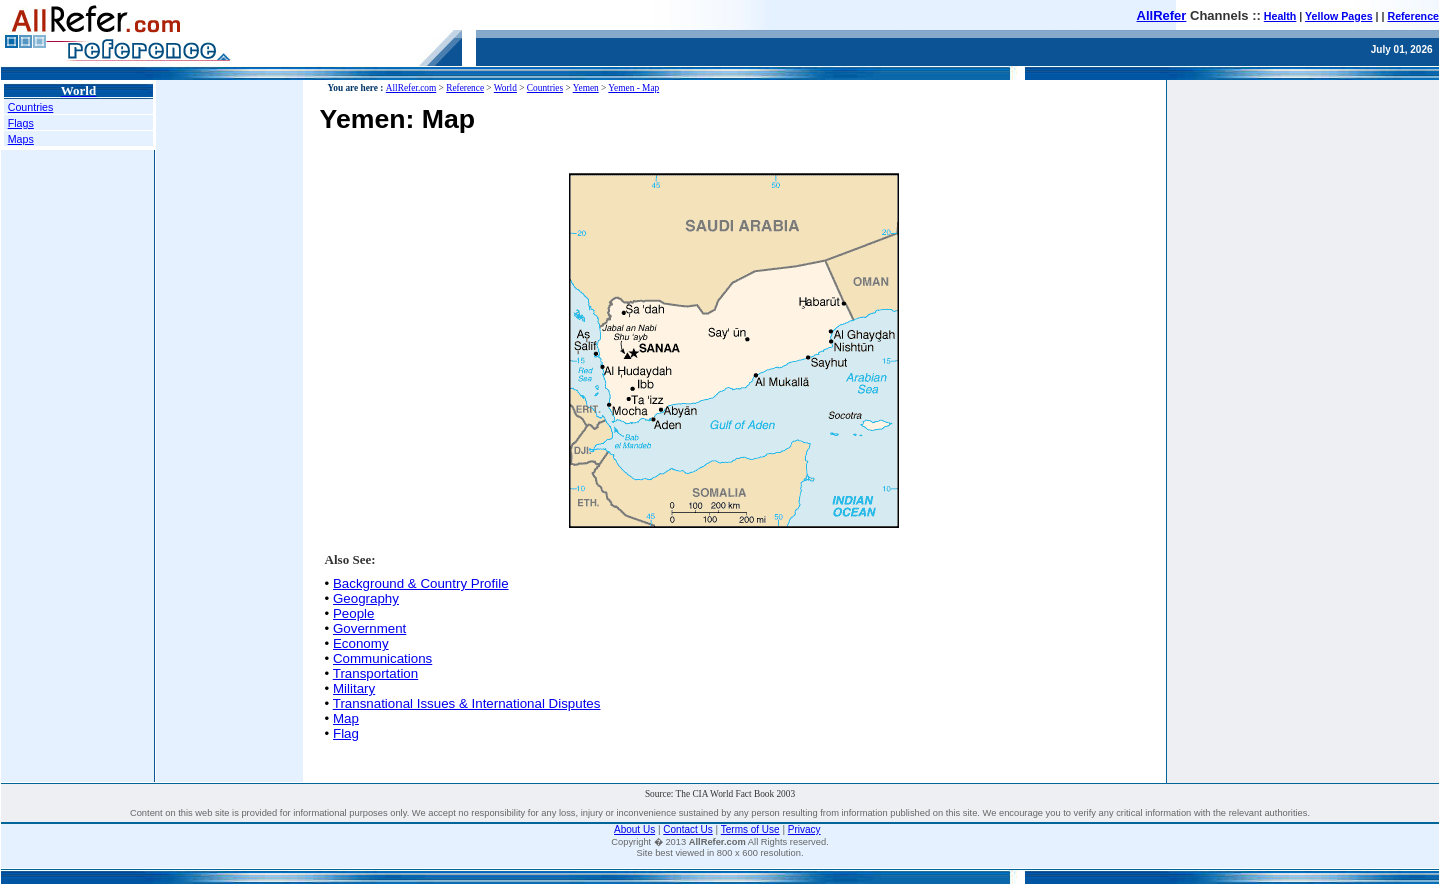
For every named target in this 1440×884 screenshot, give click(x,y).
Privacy (804, 829)
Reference (1413, 16)
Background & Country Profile (421, 583)
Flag (346, 733)
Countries (31, 107)
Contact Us (687, 829)
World (505, 88)
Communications (382, 658)
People (354, 613)
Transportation (375, 673)
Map (346, 718)
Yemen (586, 88)
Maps (21, 139)
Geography (366, 598)
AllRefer (1162, 15)
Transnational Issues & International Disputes (467, 703)
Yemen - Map (633, 88)
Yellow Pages (1339, 16)
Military (354, 688)
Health (1280, 16)
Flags (21, 123)
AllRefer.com (411, 88)
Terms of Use (750, 829)
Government (369, 628)
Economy (361, 643)
